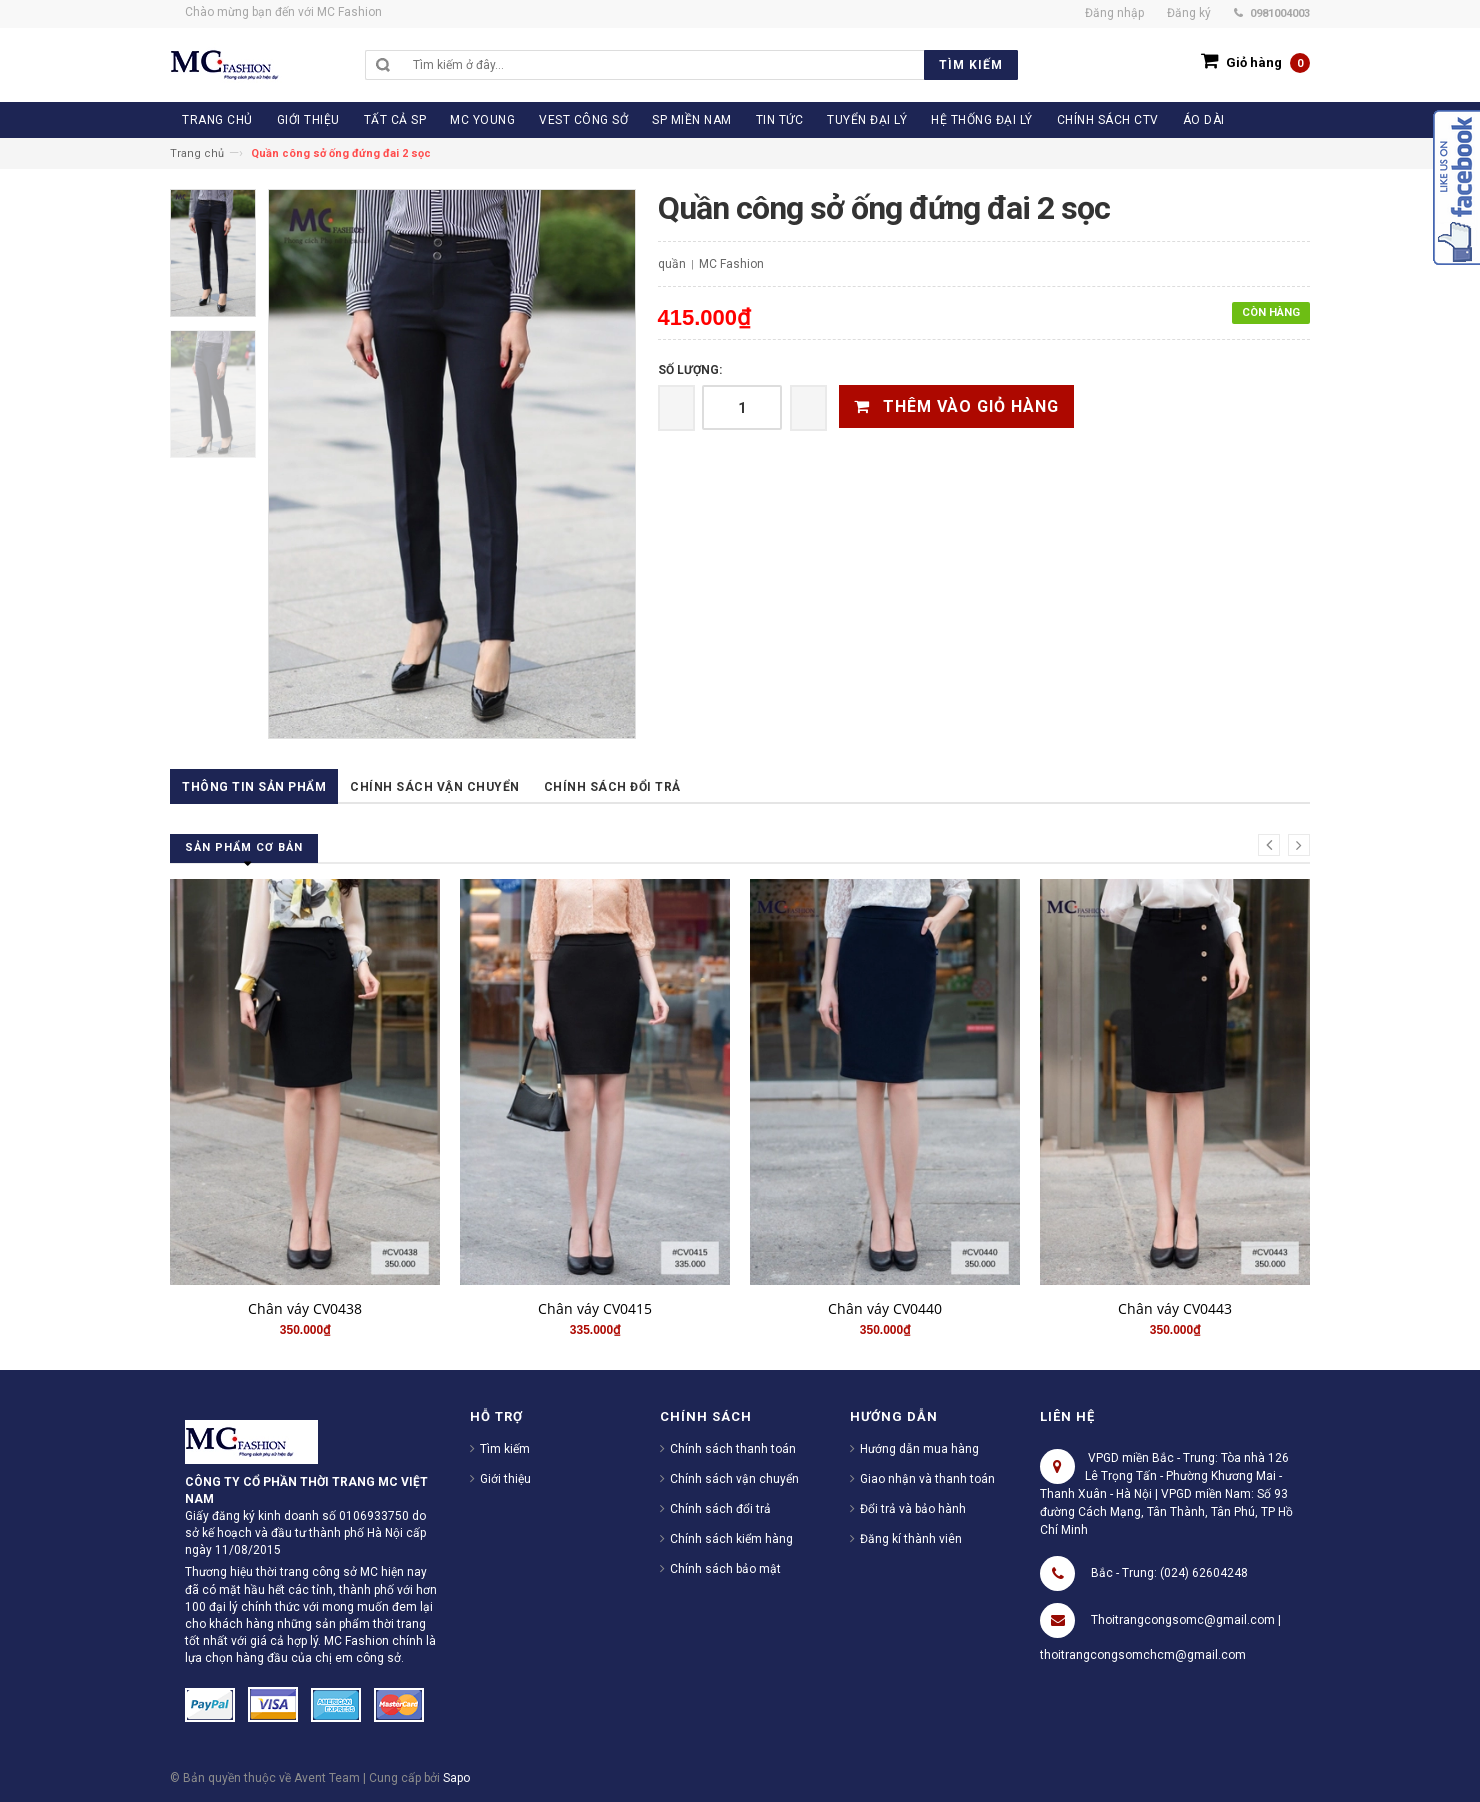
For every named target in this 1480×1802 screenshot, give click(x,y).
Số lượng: (690, 370)
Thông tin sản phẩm (254, 787)
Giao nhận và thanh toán (927, 1479)
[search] (710, 65)
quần (672, 264)
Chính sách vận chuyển (435, 787)
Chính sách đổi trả (612, 787)
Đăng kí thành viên (911, 1539)
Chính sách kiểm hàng (731, 1539)
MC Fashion (731, 264)
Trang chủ (197, 153)
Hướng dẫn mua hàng (919, 1449)
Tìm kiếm (505, 1449)
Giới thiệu (505, 1479)
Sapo (456, 1778)
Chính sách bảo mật (725, 1569)
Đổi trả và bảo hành (913, 1509)
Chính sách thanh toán (733, 1449)
